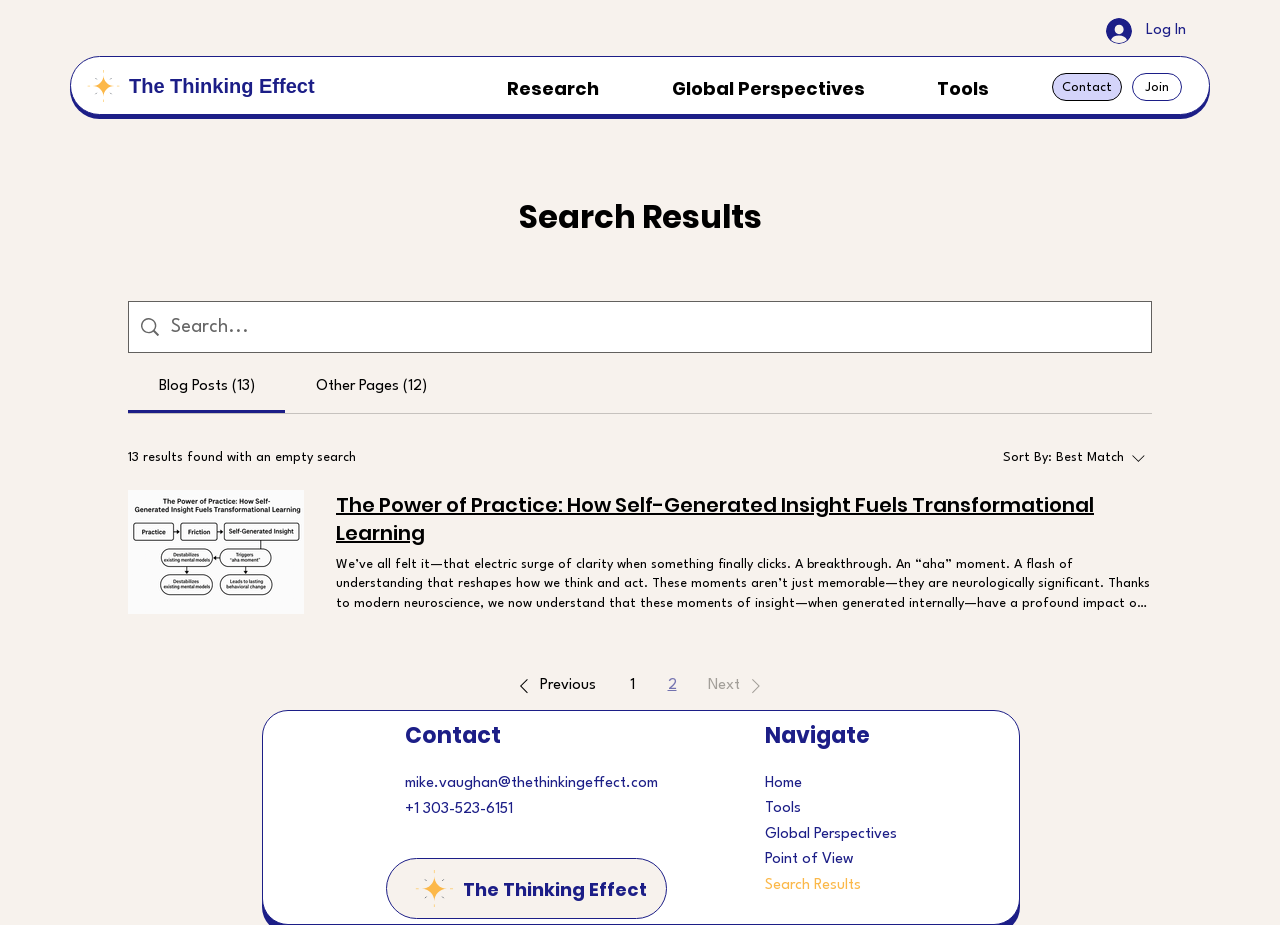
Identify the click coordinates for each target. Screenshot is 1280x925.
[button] (554, 686)
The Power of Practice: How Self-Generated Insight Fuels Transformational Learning (715, 519)
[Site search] (655, 327)
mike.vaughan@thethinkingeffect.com (531, 783)
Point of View (809, 859)
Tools (783, 808)
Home (783, 783)
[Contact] (1087, 87)
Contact (453, 735)
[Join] (1157, 87)
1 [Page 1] (632, 685)
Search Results (813, 885)
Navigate (817, 735)
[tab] (206, 387)
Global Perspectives (831, 834)
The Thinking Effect (222, 86)
